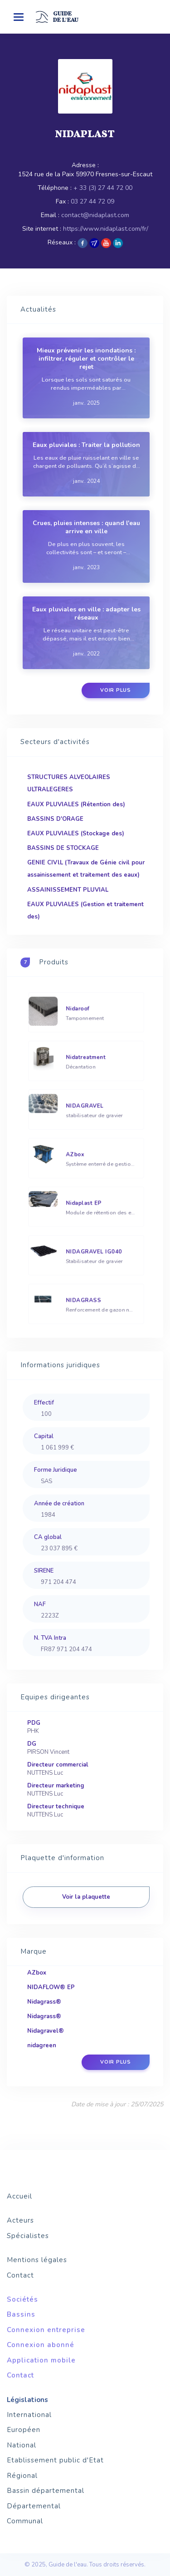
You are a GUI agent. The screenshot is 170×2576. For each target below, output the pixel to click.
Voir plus (115, 690)
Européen (23, 2429)
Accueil (19, 2196)
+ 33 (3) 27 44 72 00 (102, 188)
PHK (33, 1731)
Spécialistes (28, 2235)
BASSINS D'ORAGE (55, 819)
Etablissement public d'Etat (55, 2460)
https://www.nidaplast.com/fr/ (105, 228)
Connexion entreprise (46, 2329)
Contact (20, 2275)
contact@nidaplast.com (95, 215)
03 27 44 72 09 (92, 201)
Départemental (34, 2506)
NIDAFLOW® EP (51, 1987)
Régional (22, 2475)
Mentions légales (37, 2259)
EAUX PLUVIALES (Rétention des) (76, 804)
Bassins (21, 2314)
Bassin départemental (45, 2490)
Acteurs (20, 2220)
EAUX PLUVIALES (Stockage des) (75, 833)
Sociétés (22, 2299)
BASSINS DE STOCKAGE (63, 848)
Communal (25, 2521)
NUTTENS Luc (45, 1773)
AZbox (36, 1973)
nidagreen (41, 2045)
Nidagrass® (44, 2002)
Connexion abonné (40, 2344)
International (29, 2414)
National (21, 2445)
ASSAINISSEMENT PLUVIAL (67, 890)
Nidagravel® (45, 2031)
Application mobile (41, 2360)
